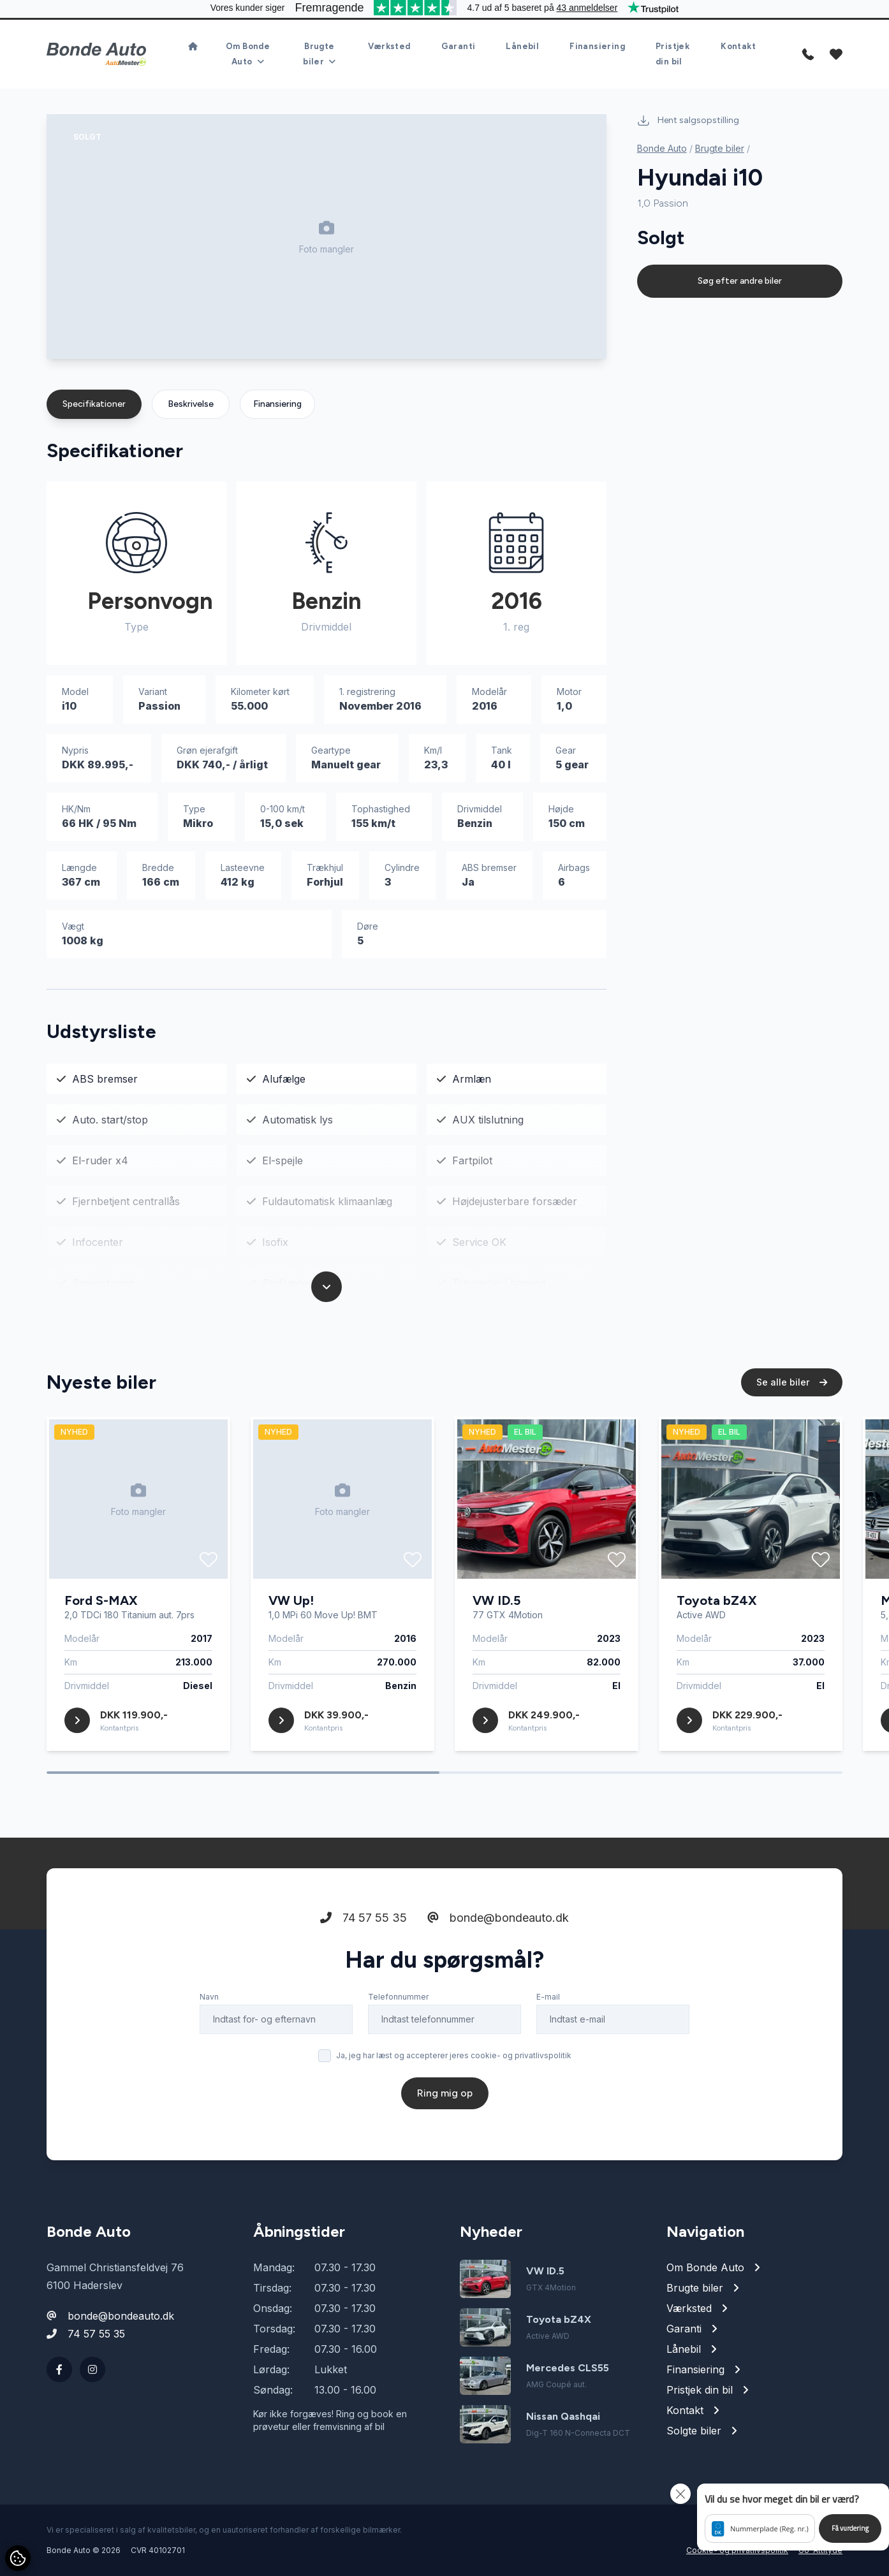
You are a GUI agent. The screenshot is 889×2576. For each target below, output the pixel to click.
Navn (209, 1997)
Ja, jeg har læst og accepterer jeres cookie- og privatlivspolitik (453, 2055)
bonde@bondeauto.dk (498, 1917)
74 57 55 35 (363, 1917)
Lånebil (522, 46)
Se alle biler (791, 1382)
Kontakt (738, 46)
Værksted (389, 46)
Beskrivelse (191, 404)
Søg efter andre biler (740, 280)
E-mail (548, 1997)
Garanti (458, 46)
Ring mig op (445, 2093)
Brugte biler (719, 148)
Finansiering (597, 46)
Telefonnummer (398, 1997)
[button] (793, 2517)
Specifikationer (94, 404)
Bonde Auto (662, 148)
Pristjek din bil (672, 53)
